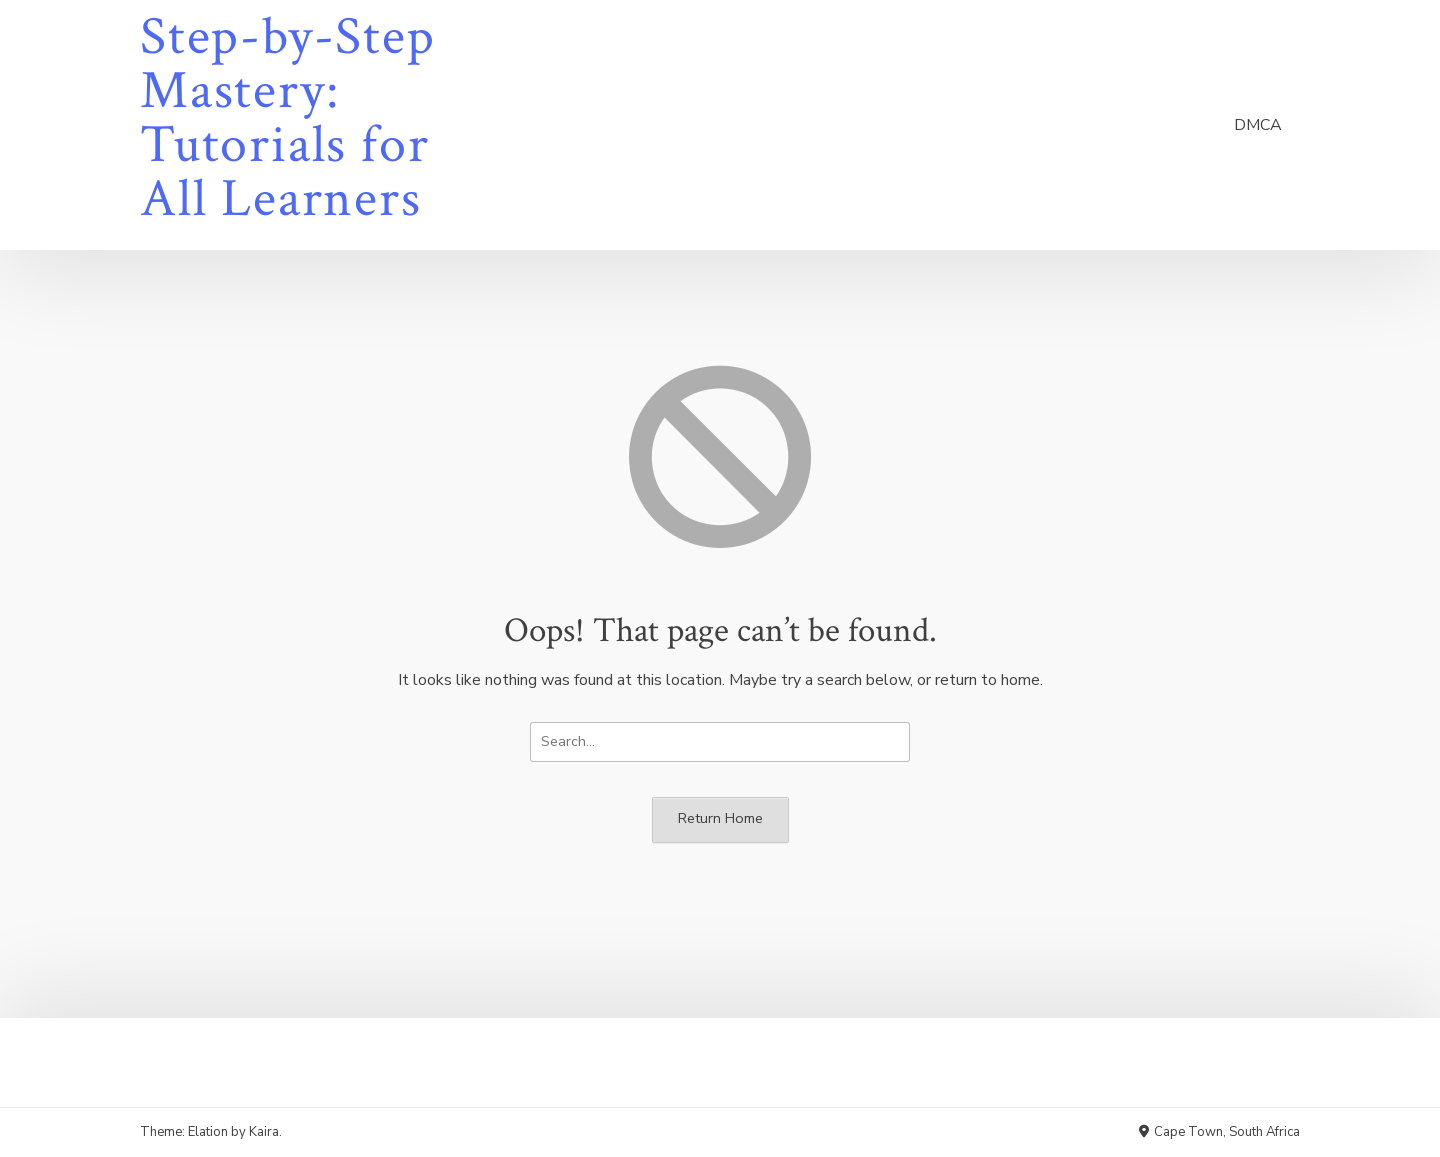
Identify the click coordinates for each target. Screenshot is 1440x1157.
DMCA (1258, 125)
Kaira (264, 1132)
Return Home (720, 818)
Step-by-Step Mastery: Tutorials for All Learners (288, 118)
